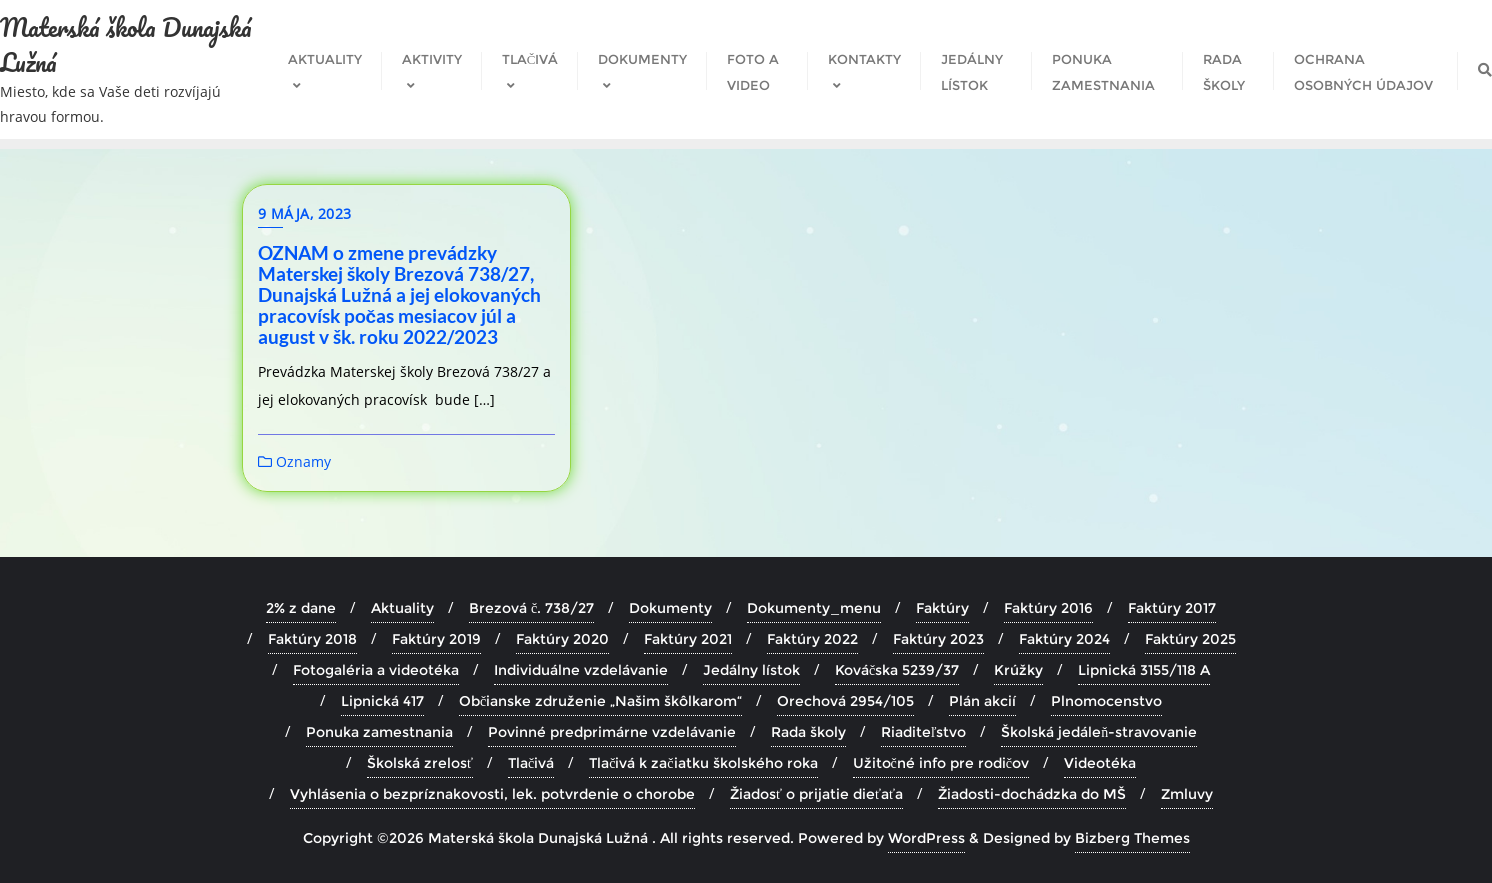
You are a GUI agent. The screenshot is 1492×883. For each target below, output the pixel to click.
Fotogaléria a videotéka (376, 670)
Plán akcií (982, 701)
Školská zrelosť (420, 763)
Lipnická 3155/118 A (1144, 670)
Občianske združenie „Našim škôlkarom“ (600, 701)
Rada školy (808, 732)
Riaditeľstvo (924, 732)
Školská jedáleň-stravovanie (1099, 732)
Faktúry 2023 (938, 639)
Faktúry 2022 (812, 639)
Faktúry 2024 (1064, 639)
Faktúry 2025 (1190, 639)
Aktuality (402, 608)
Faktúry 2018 (312, 639)
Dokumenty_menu (814, 608)
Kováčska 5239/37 (897, 670)
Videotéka (1100, 763)
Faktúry (942, 608)
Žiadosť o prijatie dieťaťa (816, 794)
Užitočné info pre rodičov (941, 763)
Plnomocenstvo (1106, 701)
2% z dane (301, 608)
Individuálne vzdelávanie (581, 670)
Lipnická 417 (382, 701)
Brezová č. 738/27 (531, 608)
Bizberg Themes (1132, 838)
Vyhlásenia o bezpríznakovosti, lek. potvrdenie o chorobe (492, 794)
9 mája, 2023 (305, 213)
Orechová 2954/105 (845, 701)
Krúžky (1018, 670)
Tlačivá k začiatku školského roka (703, 763)
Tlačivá (531, 763)
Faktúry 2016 (1048, 608)
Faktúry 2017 (1172, 608)
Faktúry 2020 (562, 639)
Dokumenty (670, 608)
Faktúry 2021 (688, 639)
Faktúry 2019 (436, 639)
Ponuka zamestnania (379, 732)
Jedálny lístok (751, 670)
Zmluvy (1187, 794)
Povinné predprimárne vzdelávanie (612, 732)
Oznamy (294, 461)
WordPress (926, 838)
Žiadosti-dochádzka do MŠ (1032, 794)
